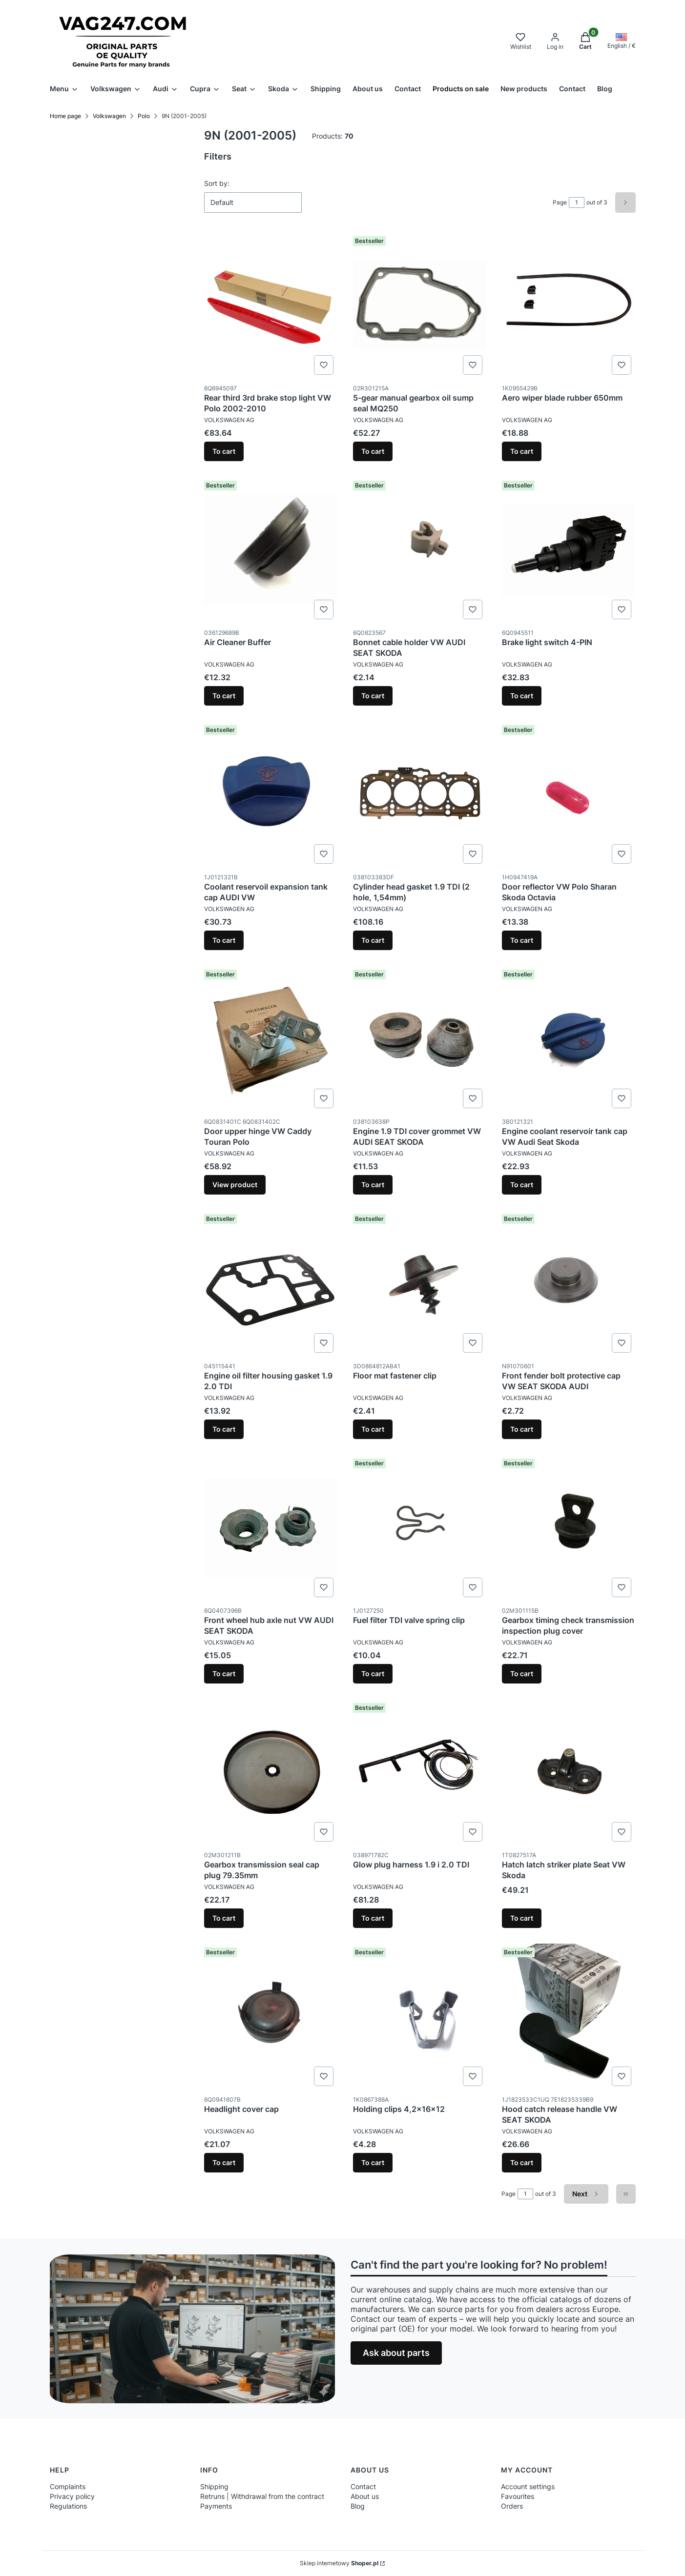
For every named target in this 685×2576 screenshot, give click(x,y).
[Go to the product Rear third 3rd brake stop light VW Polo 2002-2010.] (270, 305)
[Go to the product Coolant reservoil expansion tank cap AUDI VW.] (270, 794)
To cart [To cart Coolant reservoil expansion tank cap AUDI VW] (223, 940)
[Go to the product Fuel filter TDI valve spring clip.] (419, 1528)
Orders (512, 2506)
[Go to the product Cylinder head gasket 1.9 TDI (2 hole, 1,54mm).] (419, 794)
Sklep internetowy (339, 2563)
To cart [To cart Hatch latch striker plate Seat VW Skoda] (521, 1918)
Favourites (517, 2496)
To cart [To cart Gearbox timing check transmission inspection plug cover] (521, 1673)
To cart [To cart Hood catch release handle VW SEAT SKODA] (521, 2162)
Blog (358, 2506)
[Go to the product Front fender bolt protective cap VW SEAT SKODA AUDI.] (568, 1283)
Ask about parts (396, 2353)
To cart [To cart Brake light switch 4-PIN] (521, 695)
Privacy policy (72, 2496)
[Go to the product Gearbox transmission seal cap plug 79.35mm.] (270, 1772)
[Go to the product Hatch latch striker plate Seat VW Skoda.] (568, 1772)
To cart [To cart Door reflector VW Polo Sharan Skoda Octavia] (521, 940)
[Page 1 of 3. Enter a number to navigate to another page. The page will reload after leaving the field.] (576, 202)
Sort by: (216, 183)
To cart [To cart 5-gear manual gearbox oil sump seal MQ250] (372, 451)
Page (560, 202)
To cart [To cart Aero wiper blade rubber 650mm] (521, 451)
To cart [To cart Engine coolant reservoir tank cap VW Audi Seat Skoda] (521, 1184)
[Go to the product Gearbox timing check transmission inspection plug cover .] (568, 1528)
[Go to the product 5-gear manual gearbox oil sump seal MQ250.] (419, 305)
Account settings (528, 2486)
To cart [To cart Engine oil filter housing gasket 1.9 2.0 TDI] (223, 1429)
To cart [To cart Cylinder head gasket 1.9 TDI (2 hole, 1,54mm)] (372, 940)
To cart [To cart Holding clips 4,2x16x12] (372, 2162)
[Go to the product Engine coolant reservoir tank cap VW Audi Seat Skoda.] (568, 1039)
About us (365, 2496)
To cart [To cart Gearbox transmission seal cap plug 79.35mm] (223, 1918)
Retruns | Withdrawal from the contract (262, 2496)
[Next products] (586, 2194)
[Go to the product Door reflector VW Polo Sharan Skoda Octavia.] (568, 794)
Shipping (214, 2486)
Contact (363, 2486)
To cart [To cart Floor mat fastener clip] (372, 1429)
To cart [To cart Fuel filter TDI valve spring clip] (372, 1673)
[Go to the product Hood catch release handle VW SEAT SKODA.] (568, 2017)
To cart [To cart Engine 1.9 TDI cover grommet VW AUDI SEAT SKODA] (372, 1184)
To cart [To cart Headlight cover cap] (223, 2162)
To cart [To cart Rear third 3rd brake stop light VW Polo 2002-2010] (223, 451)
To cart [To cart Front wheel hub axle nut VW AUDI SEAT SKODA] (223, 1673)
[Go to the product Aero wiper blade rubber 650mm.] (568, 305)
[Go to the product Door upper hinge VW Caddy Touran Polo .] (270, 1039)
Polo (144, 116)
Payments (216, 2506)
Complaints (67, 2486)
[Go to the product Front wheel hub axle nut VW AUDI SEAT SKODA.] (270, 1528)
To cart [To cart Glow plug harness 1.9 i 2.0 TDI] (372, 1918)
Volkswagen (109, 116)
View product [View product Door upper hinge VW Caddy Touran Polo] (234, 1184)
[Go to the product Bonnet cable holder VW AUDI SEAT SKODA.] (419, 550)
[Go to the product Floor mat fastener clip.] (419, 1283)
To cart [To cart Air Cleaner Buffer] (223, 695)
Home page (65, 116)
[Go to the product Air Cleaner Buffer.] (270, 550)
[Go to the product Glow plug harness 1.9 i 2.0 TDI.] (419, 1772)
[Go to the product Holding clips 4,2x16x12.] (419, 2017)
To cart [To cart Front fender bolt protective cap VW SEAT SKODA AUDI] (521, 1429)
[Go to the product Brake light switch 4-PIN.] (568, 550)
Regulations (68, 2506)
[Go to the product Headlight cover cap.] (270, 2017)
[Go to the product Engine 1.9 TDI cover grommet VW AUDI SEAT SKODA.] (419, 1039)
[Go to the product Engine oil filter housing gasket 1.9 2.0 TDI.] (270, 1283)
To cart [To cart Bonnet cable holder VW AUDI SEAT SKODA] (372, 695)
